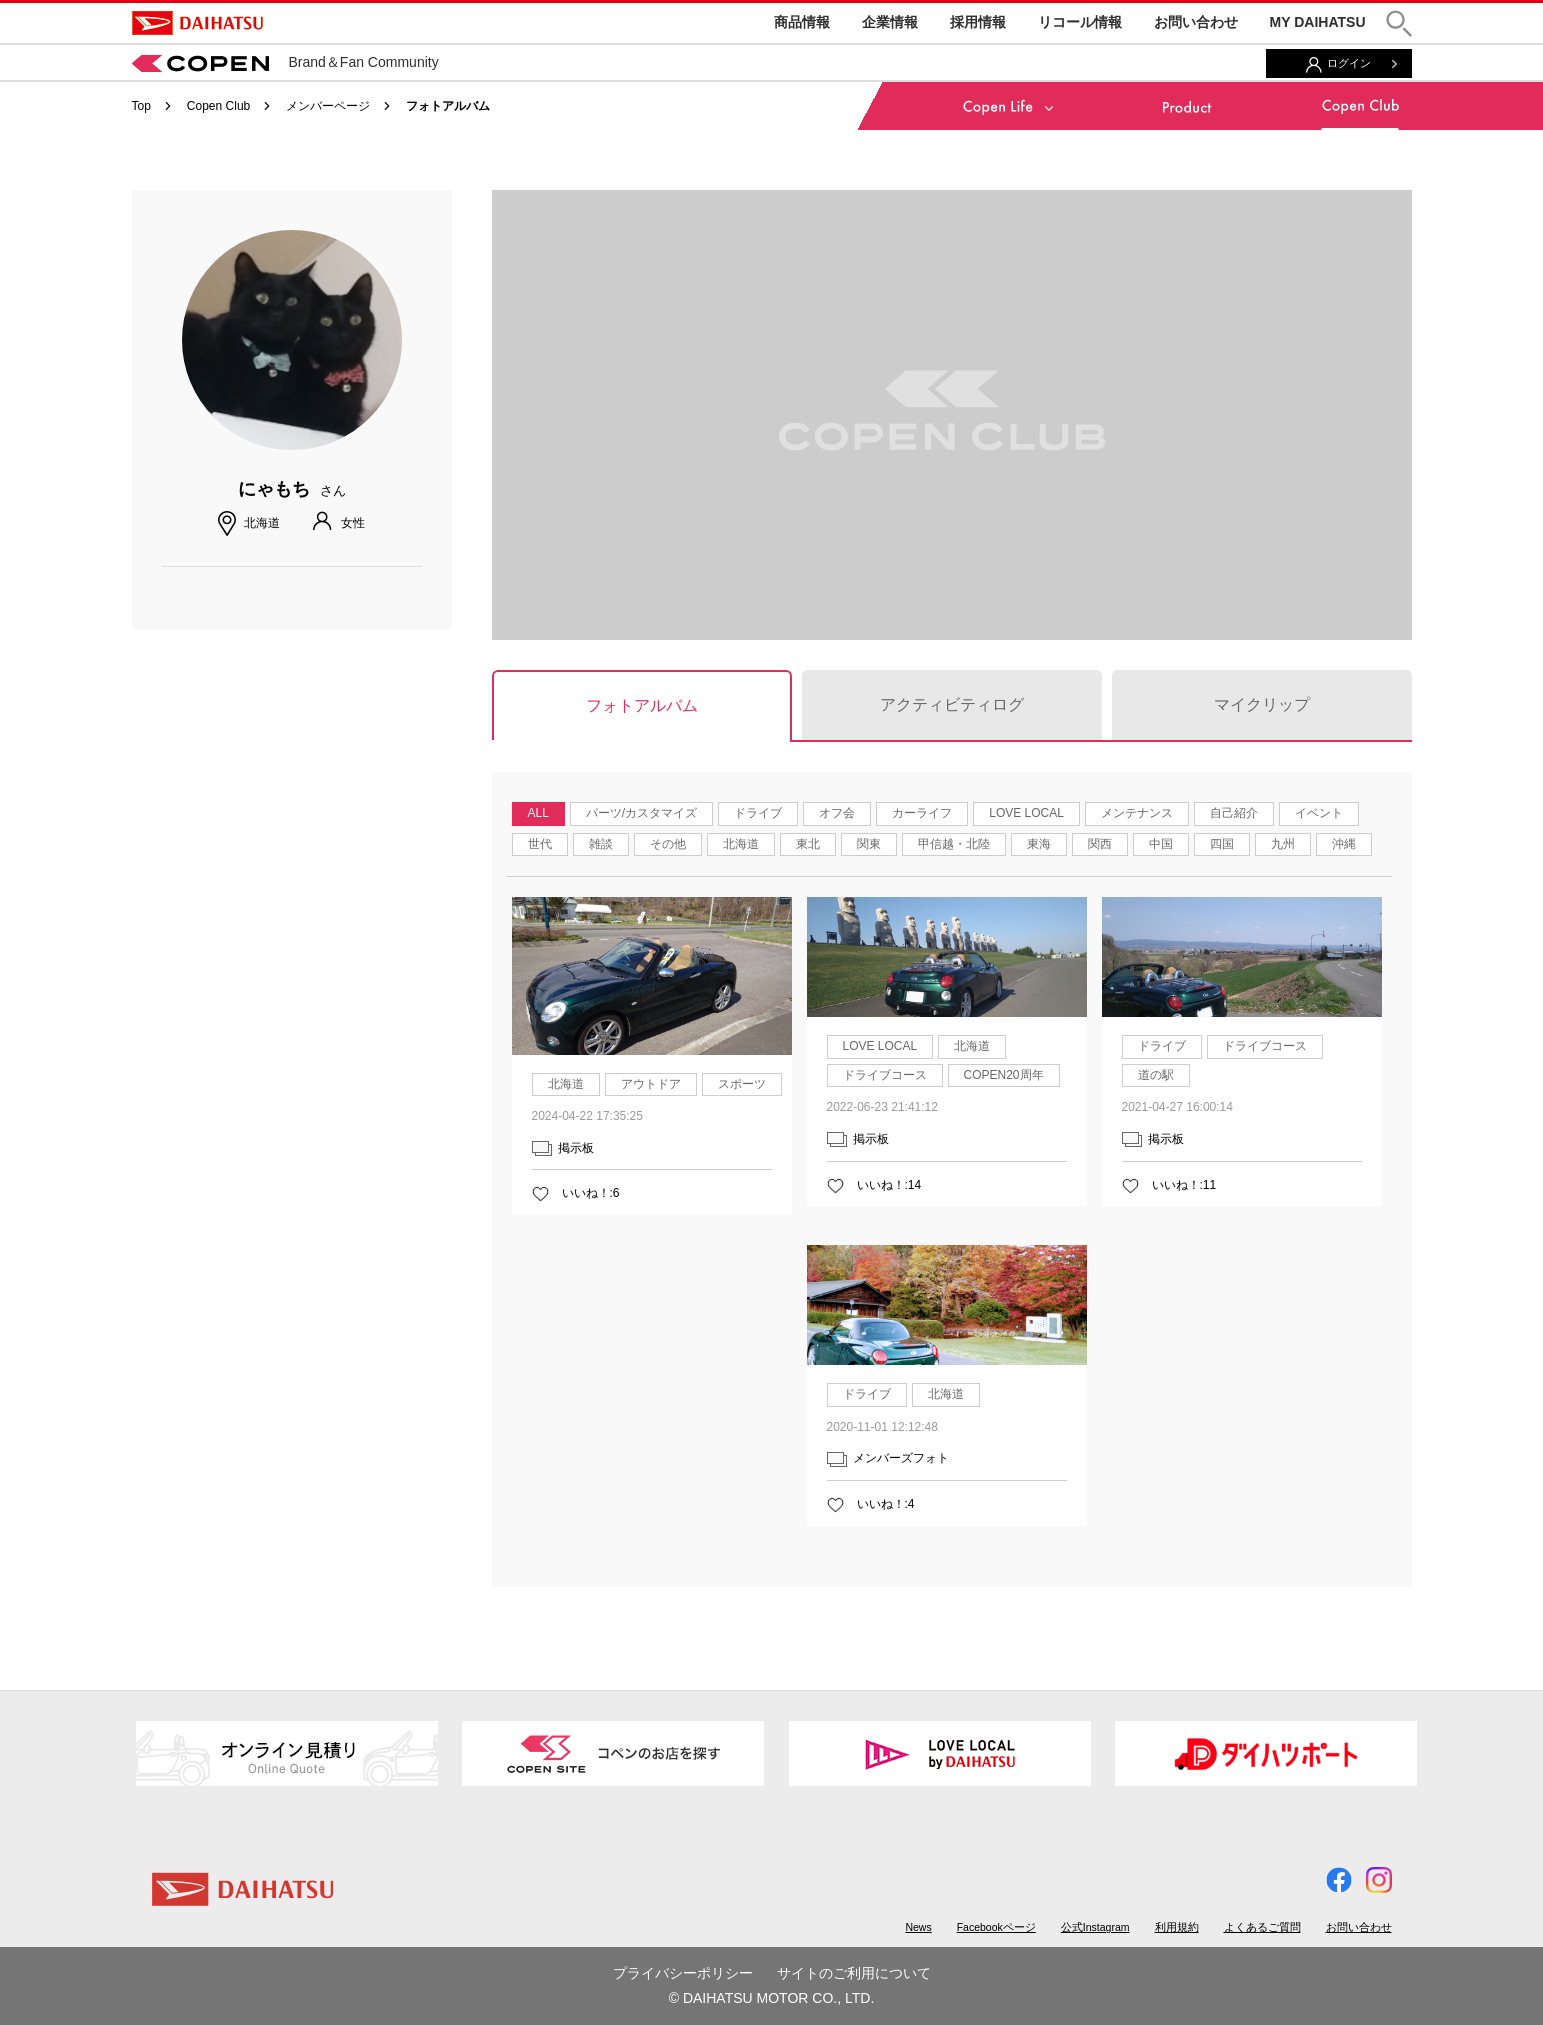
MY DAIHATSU (1318, 22)
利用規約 (1177, 1927)
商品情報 (802, 22)
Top (141, 106)
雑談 (601, 844)
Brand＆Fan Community (285, 62)
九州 (1283, 844)
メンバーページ (328, 106)
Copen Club (218, 106)
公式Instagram (1095, 1927)
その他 (668, 844)
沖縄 (1344, 844)
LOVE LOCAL (1026, 813)
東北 (808, 844)
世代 (540, 844)
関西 (1100, 844)
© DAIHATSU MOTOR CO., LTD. (772, 1998)
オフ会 (837, 813)
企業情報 (890, 22)
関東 (869, 844)
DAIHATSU (197, 23)
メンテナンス (1137, 813)
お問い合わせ (1196, 22)
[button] (1399, 23)
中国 (1161, 844)
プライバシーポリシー (683, 1973)
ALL (538, 813)
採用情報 (978, 22)
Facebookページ (996, 1927)
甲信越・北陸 (954, 844)
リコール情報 (1080, 22)
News (918, 1927)
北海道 (741, 844)
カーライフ (922, 813)
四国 (1222, 844)
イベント (1319, 813)
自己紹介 (1234, 813)
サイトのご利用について (854, 1973)
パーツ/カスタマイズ (641, 813)
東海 (1039, 844)
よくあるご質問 (1262, 1927)
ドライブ (758, 813)
